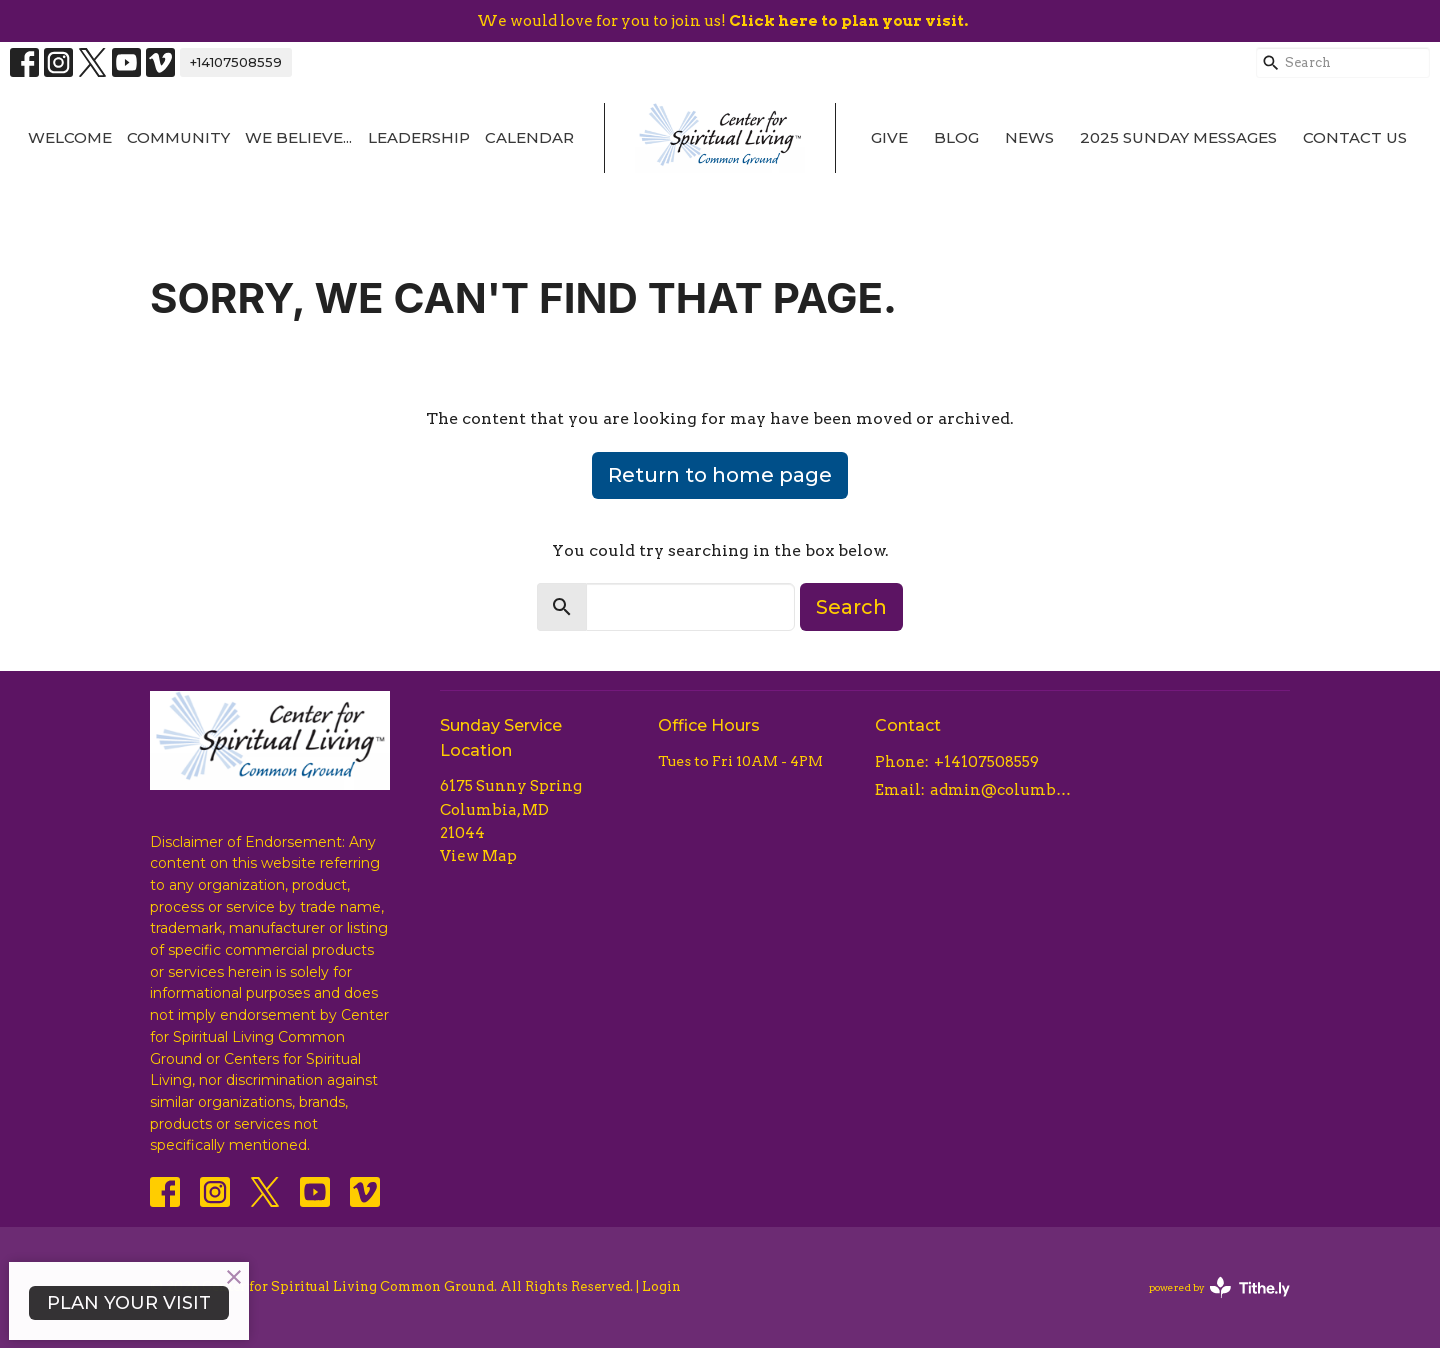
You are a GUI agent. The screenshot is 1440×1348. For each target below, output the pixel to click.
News (1029, 137)
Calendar (529, 137)
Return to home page (720, 475)
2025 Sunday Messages (1178, 137)
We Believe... (298, 137)
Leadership (419, 137)
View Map (478, 856)
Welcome (70, 137)
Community (178, 137)
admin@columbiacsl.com (1001, 790)
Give (889, 137)
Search (851, 607)
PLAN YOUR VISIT (129, 1303)
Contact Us (1355, 137)
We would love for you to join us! (722, 21)
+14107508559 (236, 62)
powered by (1219, 1287)
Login (661, 1286)
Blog (956, 137)
